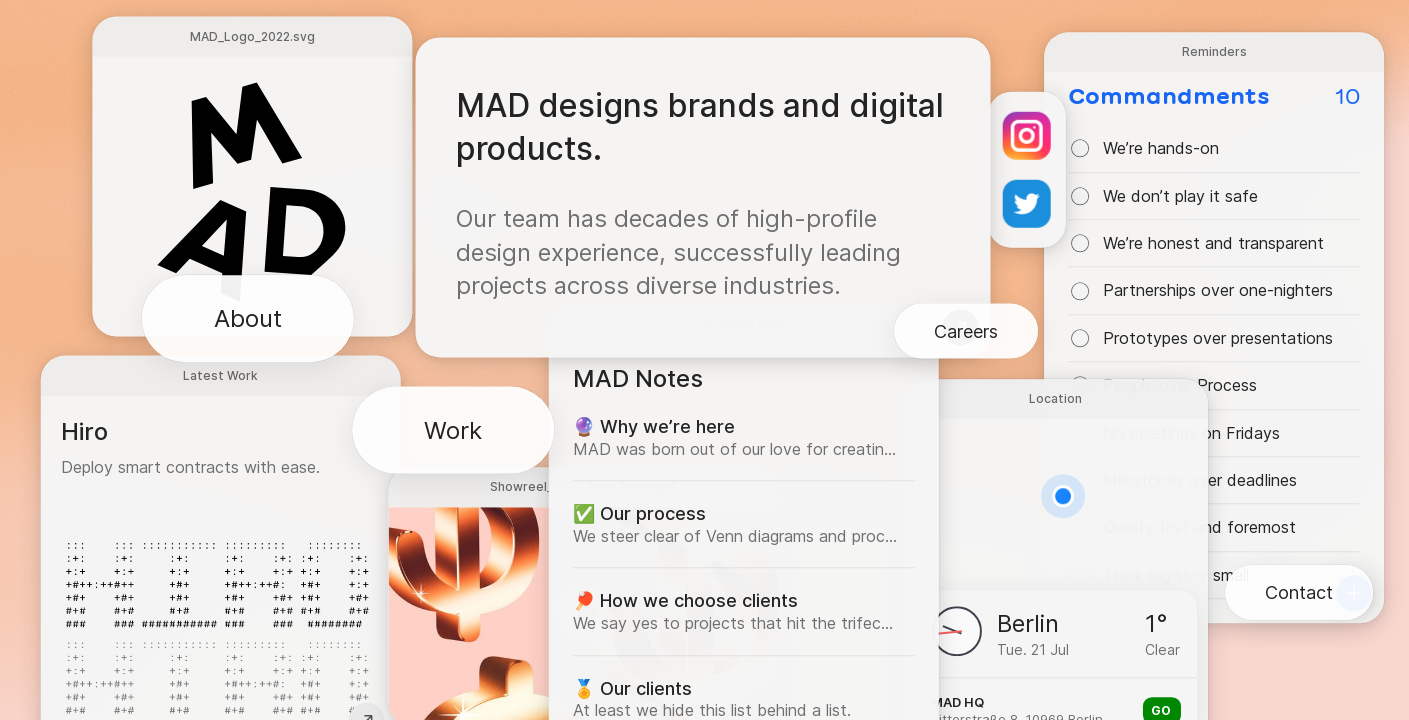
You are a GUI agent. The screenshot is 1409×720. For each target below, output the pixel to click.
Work (453, 429)
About (248, 318)
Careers (966, 331)
